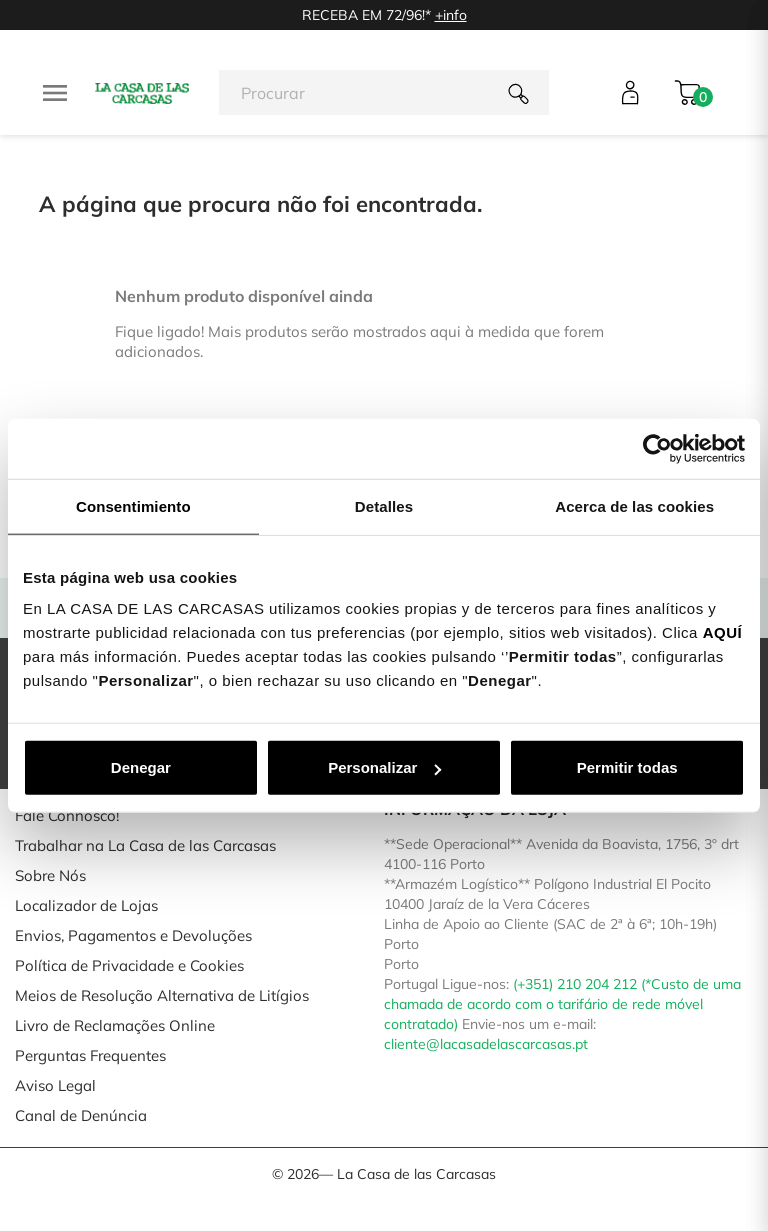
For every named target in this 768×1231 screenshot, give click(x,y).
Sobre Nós (50, 875)
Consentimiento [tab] (133, 505)
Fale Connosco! (67, 815)
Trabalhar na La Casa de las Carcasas (145, 845)
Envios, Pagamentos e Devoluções (133, 935)
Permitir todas (627, 767)
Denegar (141, 767)
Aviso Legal (55, 1085)
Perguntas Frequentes (90, 1055)
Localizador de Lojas (86, 905)
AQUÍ (723, 632)
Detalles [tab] (384, 505)
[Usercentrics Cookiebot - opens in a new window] (657, 448)
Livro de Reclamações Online (115, 1025)
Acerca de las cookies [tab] (634, 505)
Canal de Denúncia (81, 1115)
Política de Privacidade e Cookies (129, 965)
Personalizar (384, 767)
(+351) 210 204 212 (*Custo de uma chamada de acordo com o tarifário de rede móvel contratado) (562, 1004)
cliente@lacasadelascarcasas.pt (486, 1044)
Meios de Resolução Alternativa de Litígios (162, 995)
